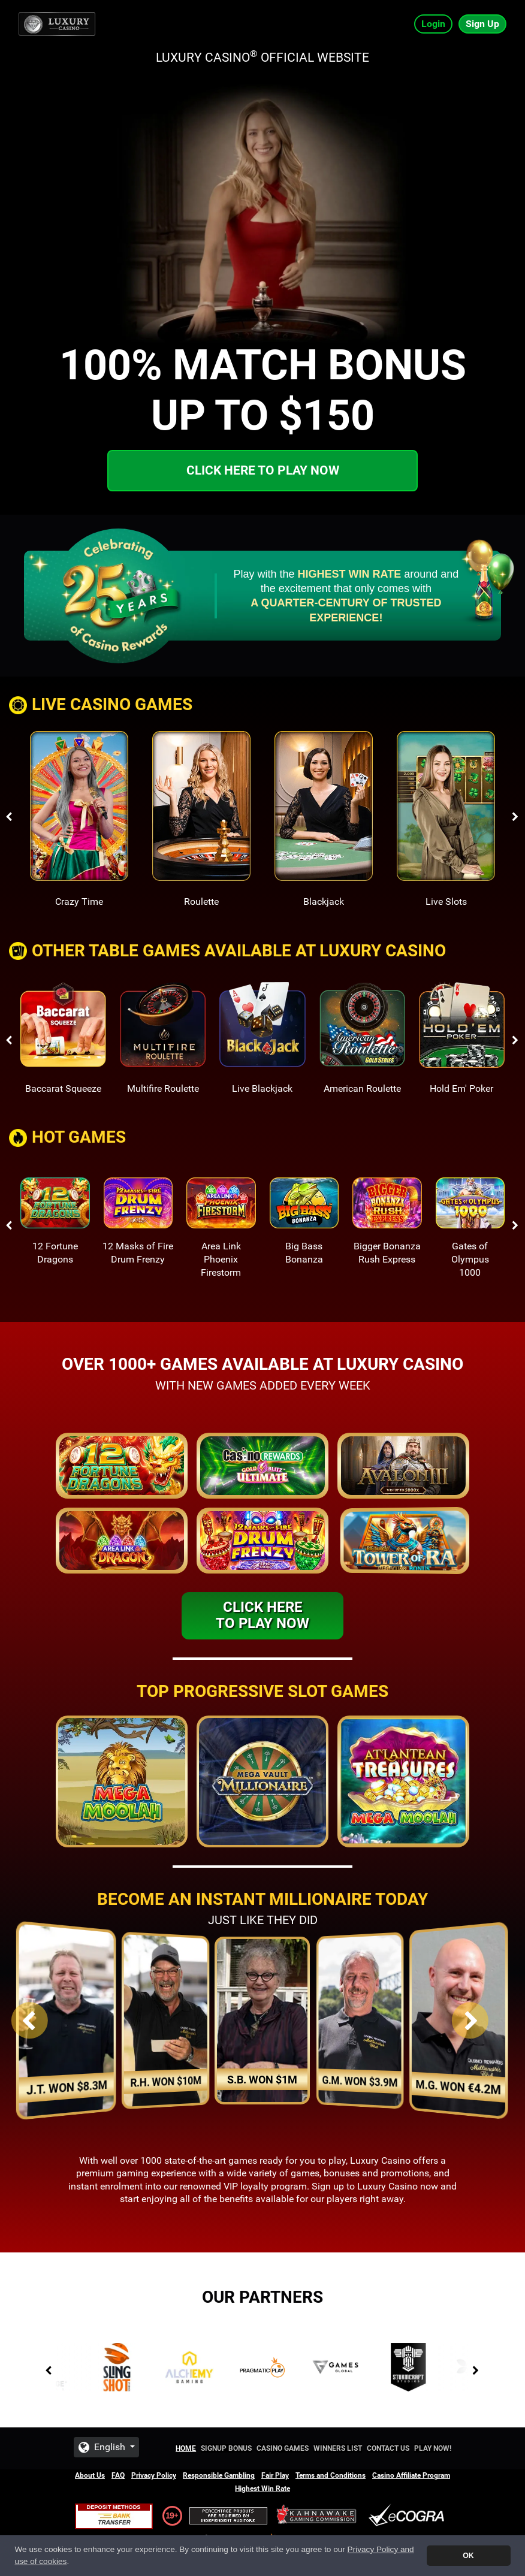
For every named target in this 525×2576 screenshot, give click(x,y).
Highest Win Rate (262, 2488)
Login (433, 23)
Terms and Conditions (330, 2475)
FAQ (118, 2475)
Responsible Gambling (219, 2475)
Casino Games (283, 2448)
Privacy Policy (153, 2475)
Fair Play (275, 2475)
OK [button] (468, 2555)
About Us (90, 2475)
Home (186, 2448)
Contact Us (388, 2448)
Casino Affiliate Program (411, 2475)
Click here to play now (262, 470)
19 (169, 2515)
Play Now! (432, 2448)
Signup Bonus (226, 2448)
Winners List (337, 2448)
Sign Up (482, 23)
